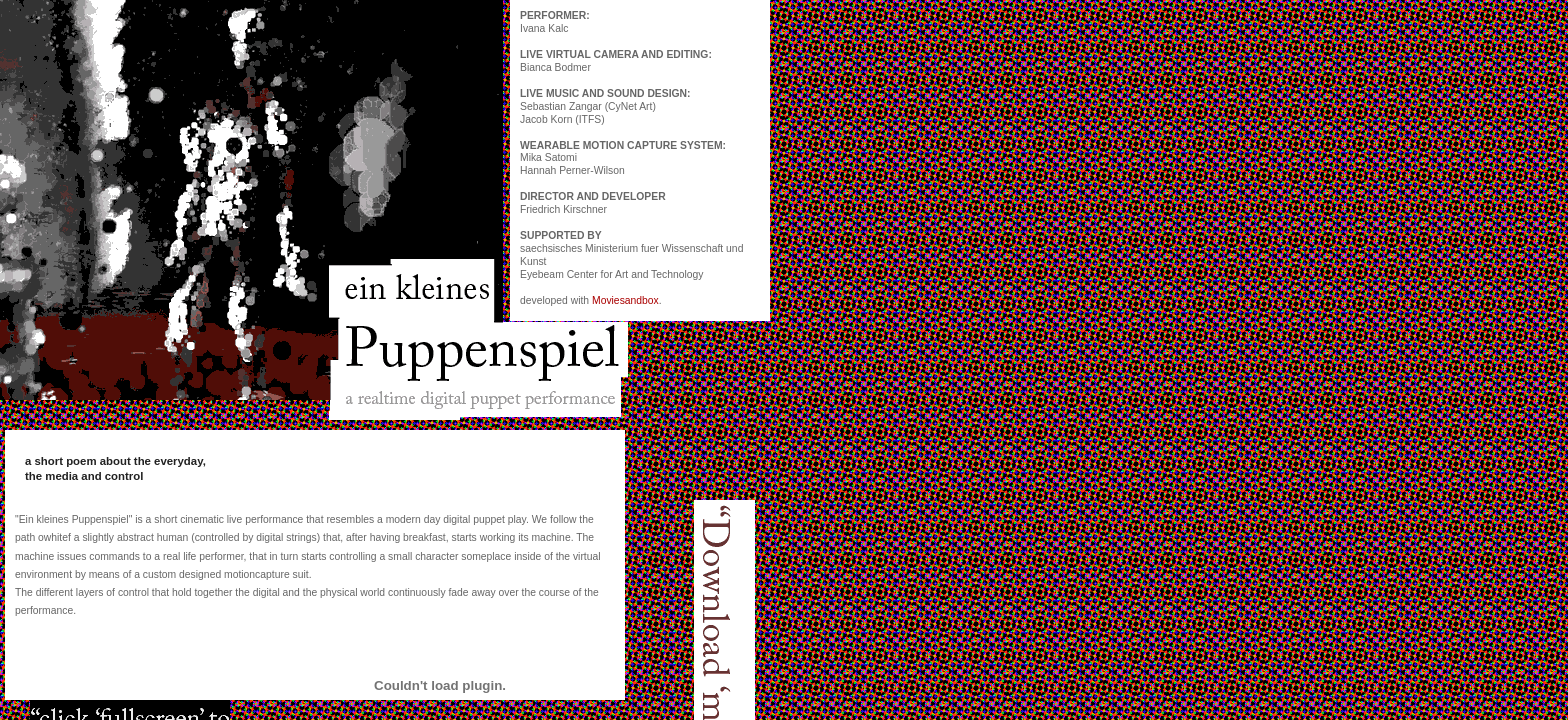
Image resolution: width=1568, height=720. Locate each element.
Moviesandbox (625, 300)
